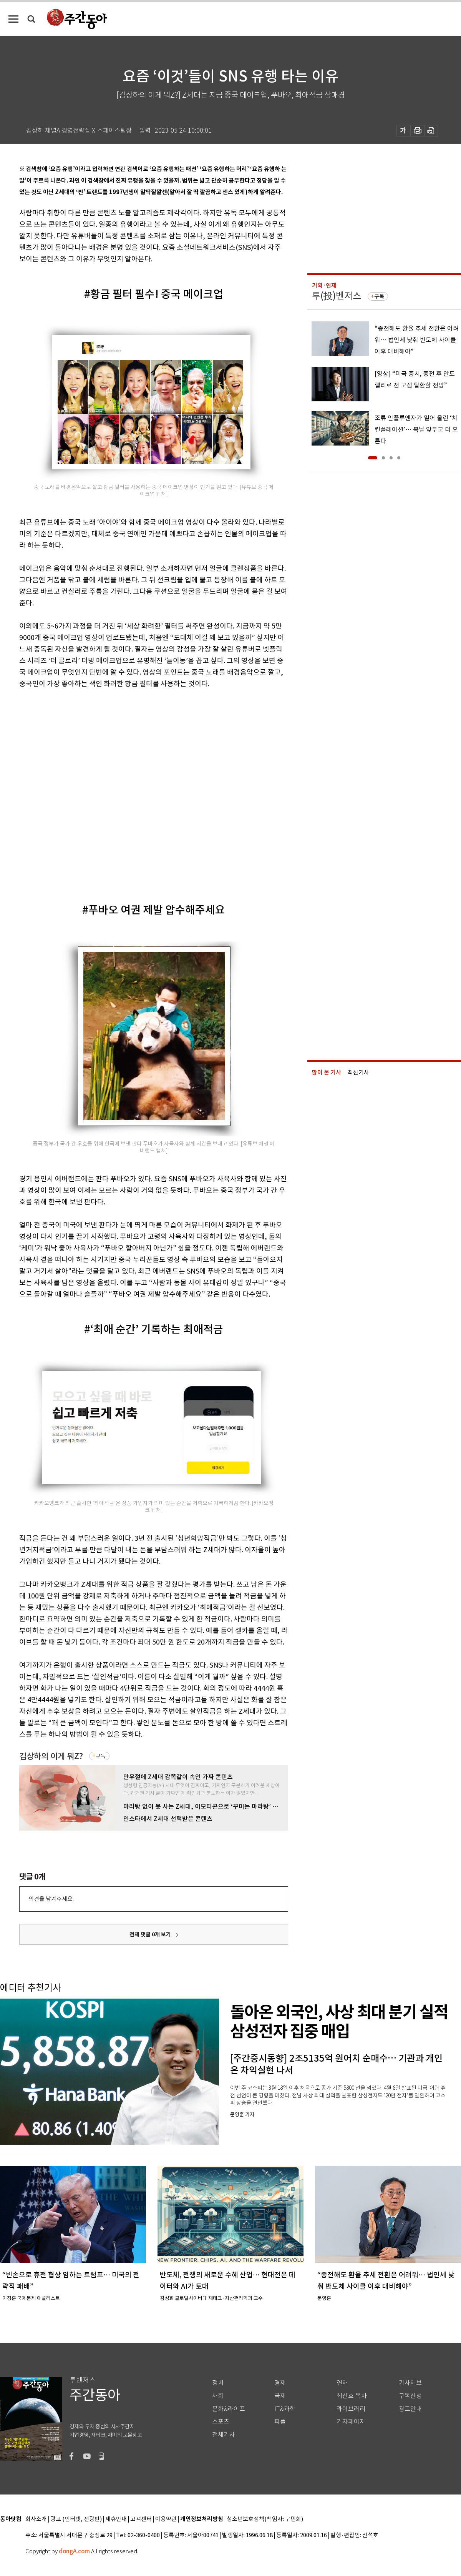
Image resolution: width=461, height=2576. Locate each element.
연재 (342, 2382)
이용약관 (166, 2519)
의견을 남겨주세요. (51, 1898)
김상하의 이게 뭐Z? (51, 1756)
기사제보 (410, 2382)
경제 (280, 2382)
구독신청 (410, 2396)
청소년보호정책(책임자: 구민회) (265, 2519)
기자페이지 (351, 2421)
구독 (101, 1756)
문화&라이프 (228, 2409)
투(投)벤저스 (336, 296)
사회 (218, 2396)
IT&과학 (284, 2409)
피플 (280, 2421)
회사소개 (36, 2519)
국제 (280, 2396)
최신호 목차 (352, 2396)
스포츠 (220, 2421)
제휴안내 (116, 2519)
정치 (218, 2382)
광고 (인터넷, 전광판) (76, 2519)
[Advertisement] (88, 789)
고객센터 (141, 2519)
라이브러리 (351, 2409)
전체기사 (223, 2434)
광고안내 (410, 2409)
